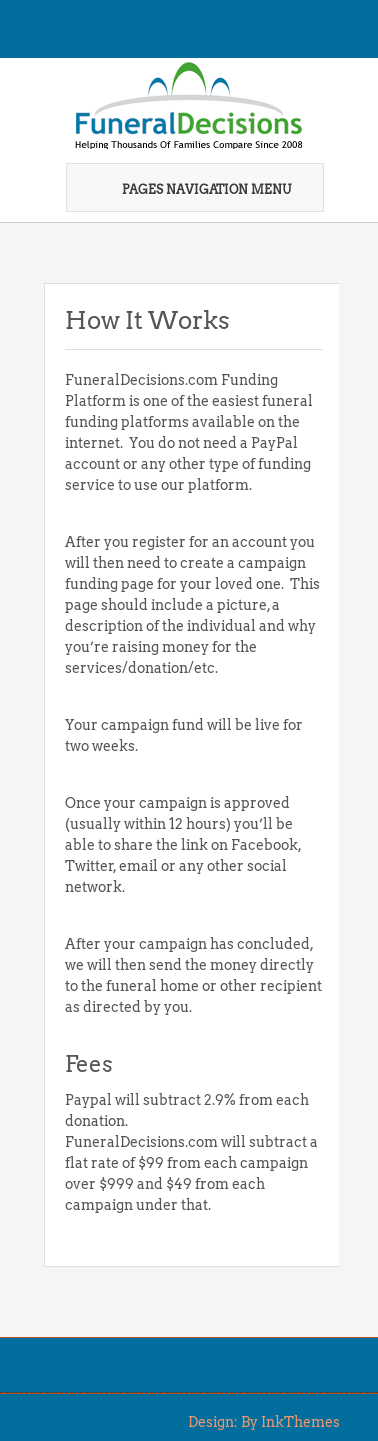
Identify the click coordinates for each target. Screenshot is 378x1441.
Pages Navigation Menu (193, 189)
